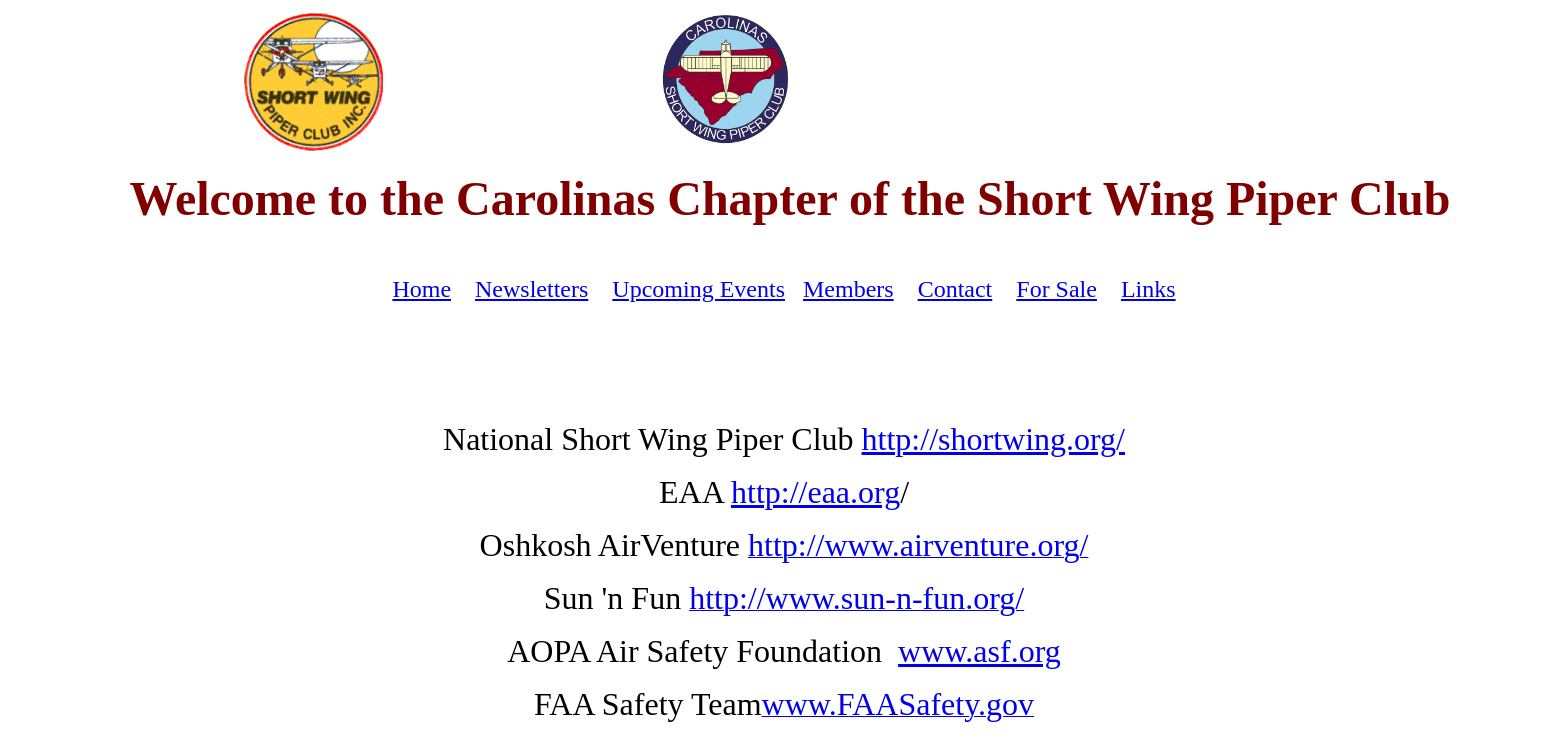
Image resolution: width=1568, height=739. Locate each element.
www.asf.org (979, 651)
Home (421, 289)
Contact (955, 289)
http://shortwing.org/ (993, 439)
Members (848, 289)
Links (1148, 289)
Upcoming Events (698, 289)
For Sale (1056, 289)
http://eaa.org (815, 492)
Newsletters (531, 289)
